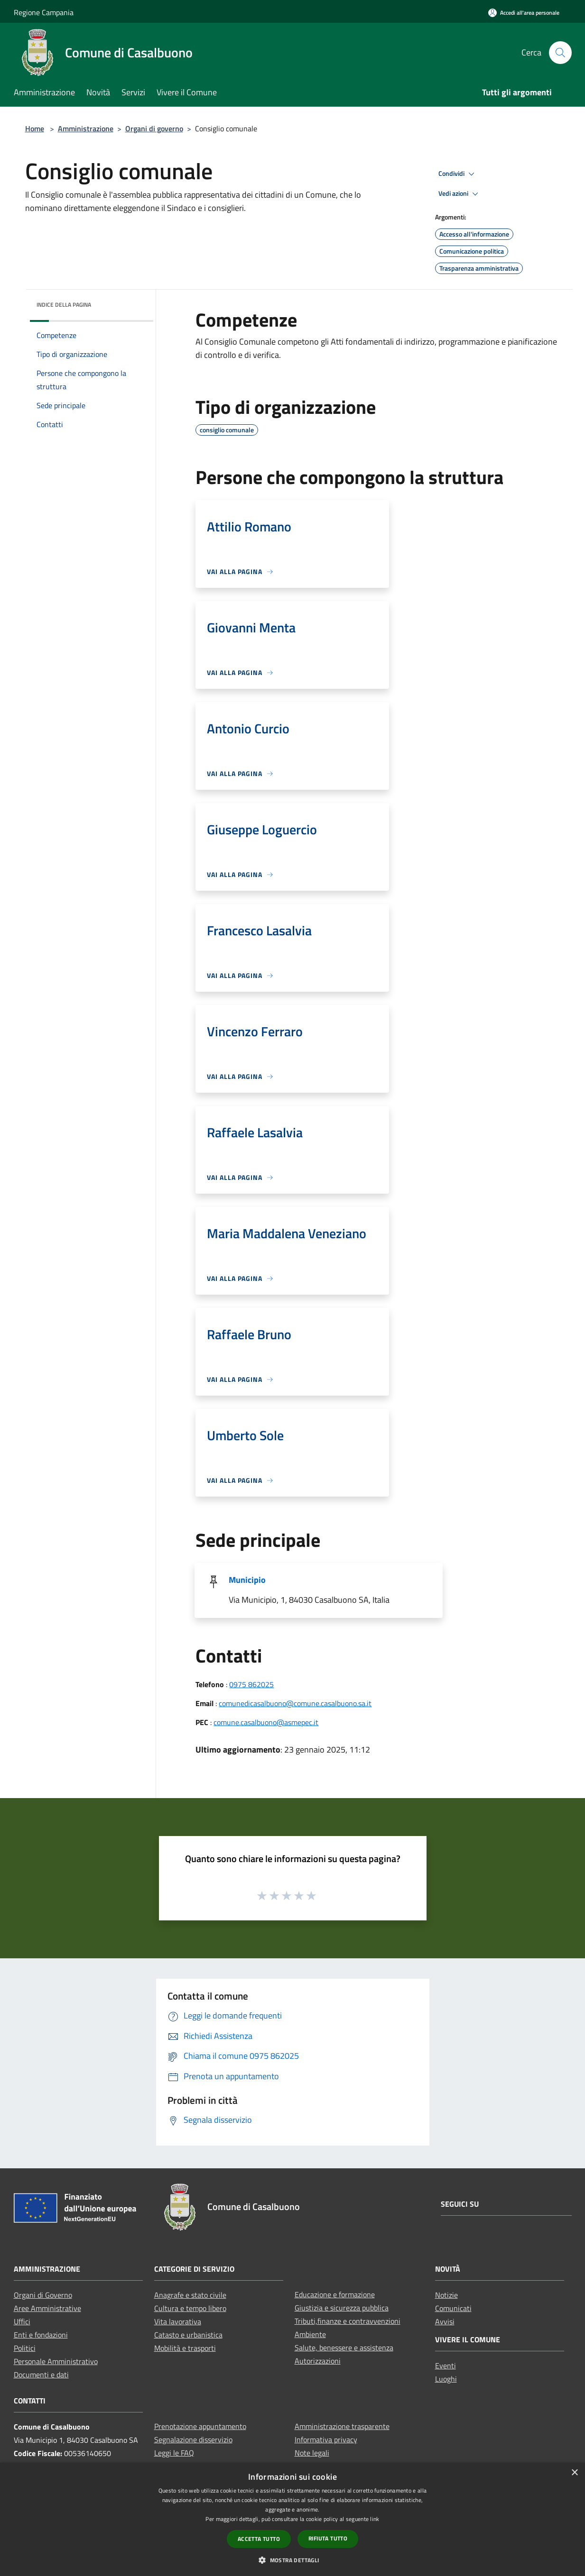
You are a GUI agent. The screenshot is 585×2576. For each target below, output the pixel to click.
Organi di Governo (43, 2295)
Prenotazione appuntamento (200, 2426)
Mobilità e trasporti (185, 2348)
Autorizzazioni (318, 2360)
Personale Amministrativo (56, 2361)
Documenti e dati (41, 2374)
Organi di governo (154, 128)
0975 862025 (251, 1684)
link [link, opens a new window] (374, 2518)
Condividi (457, 174)
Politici (25, 2348)
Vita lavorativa (177, 2321)
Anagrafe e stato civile (190, 2295)
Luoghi (446, 2378)
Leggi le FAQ (174, 2452)
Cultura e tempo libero (190, 2308)
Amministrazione (85, 128)
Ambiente (310, 2334)
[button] (292, 2560)
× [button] (574, 2472)
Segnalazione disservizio (193, 2439)
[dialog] (292, 2519)
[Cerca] (560, 52)
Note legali (312, 2452)
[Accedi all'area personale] (524, 12)
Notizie (446, 2295)
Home (34, 128)
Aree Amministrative (47, 2308)
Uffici (22, 2321)
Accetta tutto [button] (259, 2538)
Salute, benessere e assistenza (344, 2347)
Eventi (445, 2365)
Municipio (247, 1579)
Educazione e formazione (335, 2294)
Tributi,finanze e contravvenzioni (347, 2321)
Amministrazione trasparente (342, 2426)
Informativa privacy (326, 2439)
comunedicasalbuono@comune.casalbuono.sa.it (295, 1703)
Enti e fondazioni (41, 2334)
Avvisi (445, 2321)
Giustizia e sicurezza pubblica (342, 2307)
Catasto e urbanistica (188, 2334)
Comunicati (453, 2308)
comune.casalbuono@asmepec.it (266, 1722)
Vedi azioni (459, 194)
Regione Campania (44, 12)
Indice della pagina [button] (64, 304)
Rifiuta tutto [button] (327, 2538)
